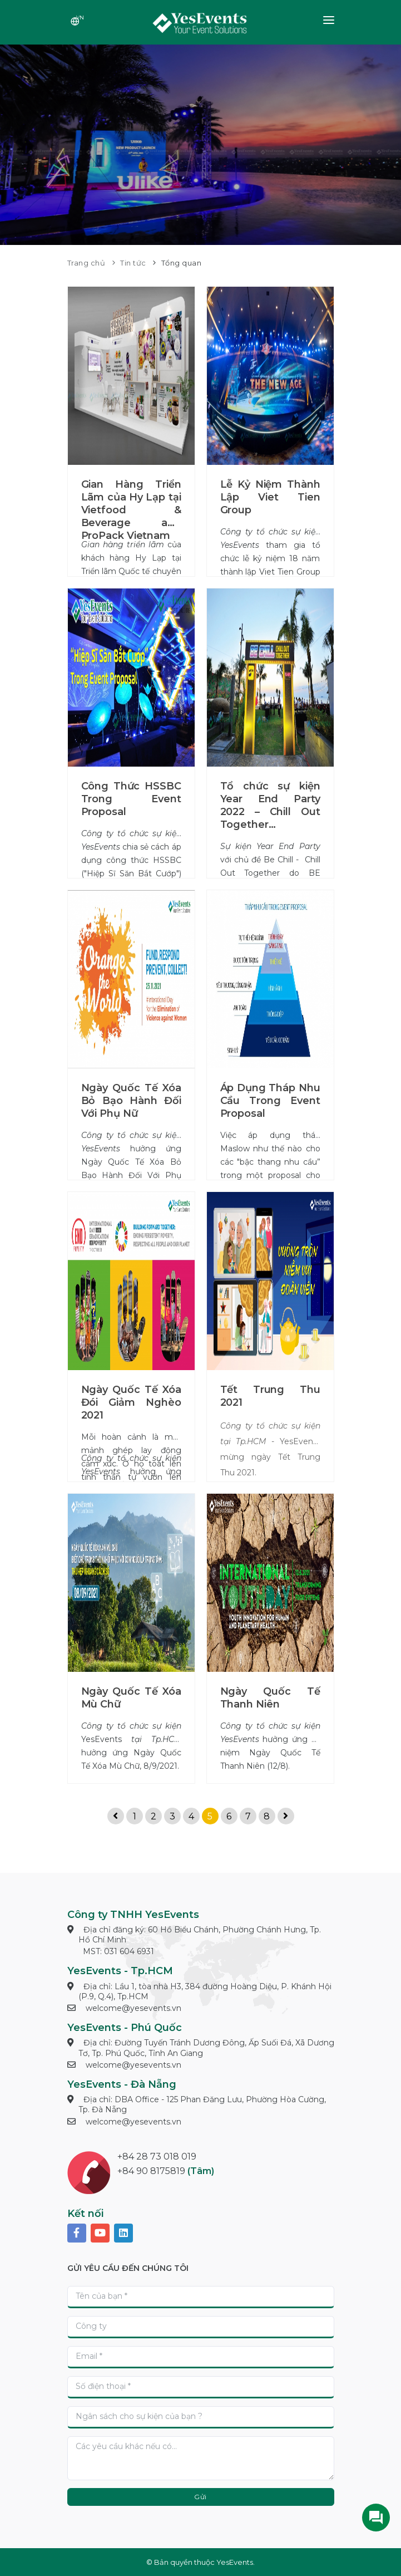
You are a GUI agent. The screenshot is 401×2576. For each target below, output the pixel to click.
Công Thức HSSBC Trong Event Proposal (131, 799)
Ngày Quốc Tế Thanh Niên (270, 1697)
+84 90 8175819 (151, 2171)
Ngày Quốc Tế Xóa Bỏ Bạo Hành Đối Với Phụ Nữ (131, 1101)
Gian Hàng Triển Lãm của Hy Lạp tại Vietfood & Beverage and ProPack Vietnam (131, 510)
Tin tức (133, 262)
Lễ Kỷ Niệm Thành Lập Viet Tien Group (270, 497)
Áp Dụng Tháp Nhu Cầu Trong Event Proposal (270, 1101)
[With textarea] (200, 2458)
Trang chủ (86, 262)
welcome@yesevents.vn (133, 2008)
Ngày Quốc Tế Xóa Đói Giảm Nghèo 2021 (131, 1402)
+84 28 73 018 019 (156, 2156)
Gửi (200, 2496)
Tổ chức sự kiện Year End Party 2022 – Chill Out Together (270, 805)
